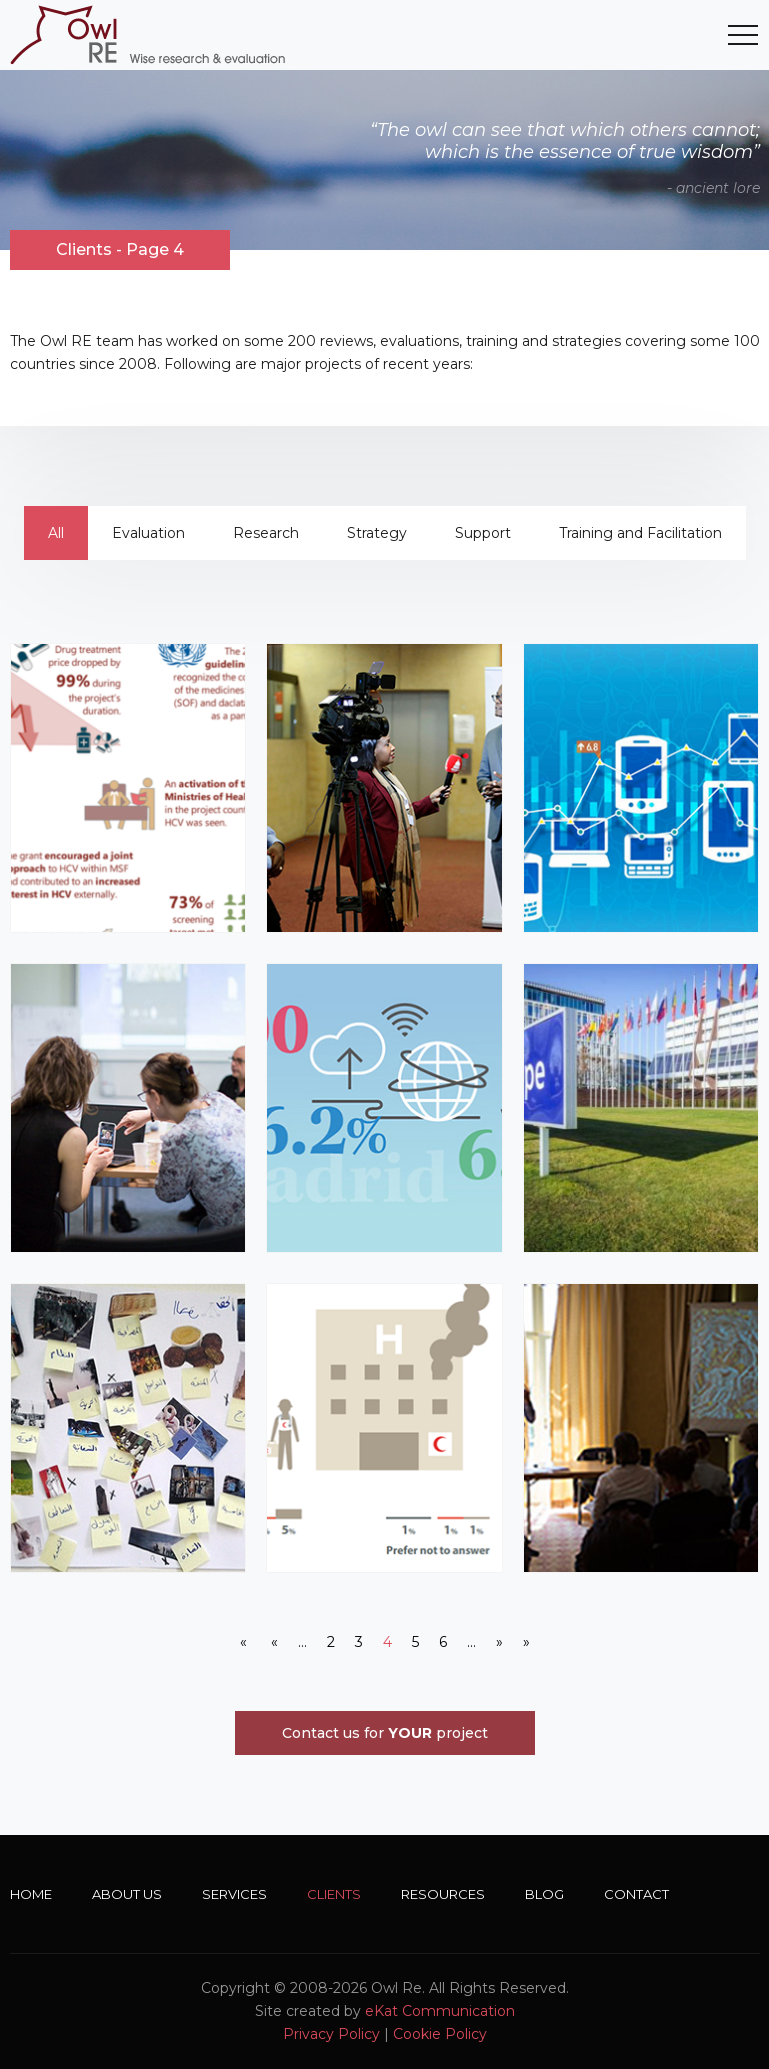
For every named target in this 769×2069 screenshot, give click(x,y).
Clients (334, 1894)
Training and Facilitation (640, 533)
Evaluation (148, 533)
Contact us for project (385, 1733)
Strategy (377, 533)
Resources (443, 1894)
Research (266, 533)
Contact (636, 1894)
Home (31, 1894)
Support (483, 533)
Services (234, 1894)
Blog (544, 1894)
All (56, 533)
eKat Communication (440, 2011)
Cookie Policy (440, 2034)
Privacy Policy (331, 2034)
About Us (127, 1894)
